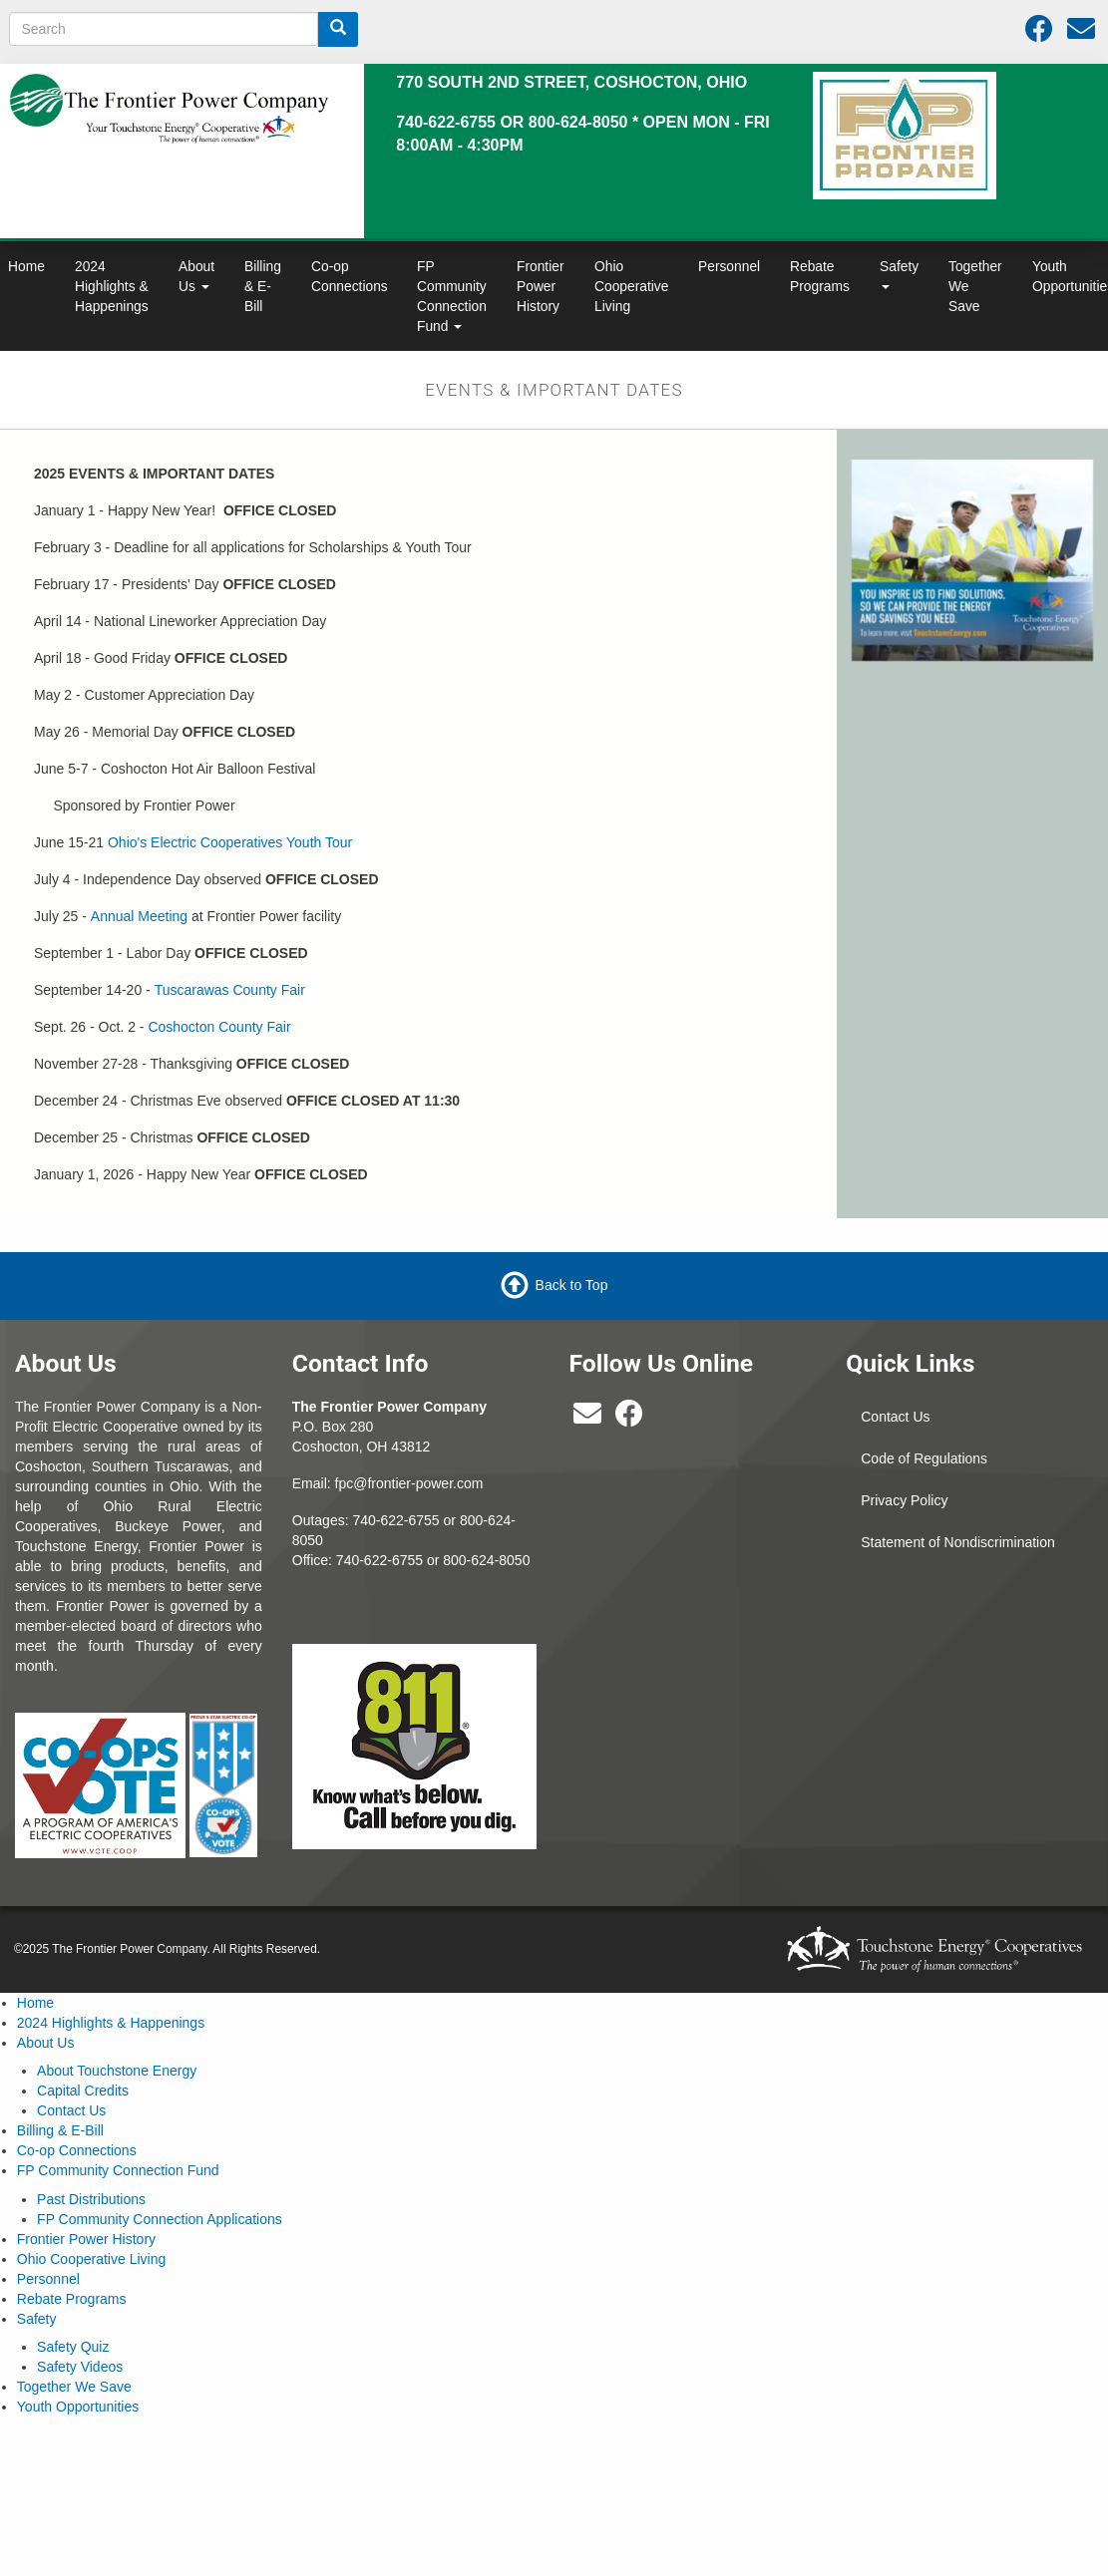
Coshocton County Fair (219, 1027)
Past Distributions (91, 2199)
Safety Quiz (73, 2347)
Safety (899, 273)
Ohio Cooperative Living (631, 286)
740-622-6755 (379, 1560)
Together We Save (975, 286)
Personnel (729, 266)
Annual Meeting (139, 916)
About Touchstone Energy (116, 2071)
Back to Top (572, 1285)
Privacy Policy (904, 1500)
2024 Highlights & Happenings (112, 286)
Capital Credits (83, 2090)
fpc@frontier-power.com (409, 1483)
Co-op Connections (349, 276)
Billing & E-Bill (262, 286)
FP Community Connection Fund (452, 296)
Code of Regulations (924, 1458)
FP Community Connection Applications (159, 2219)
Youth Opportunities (78, 2407)
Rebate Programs (820, 276)
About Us (196, 276)
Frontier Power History (540, 286)
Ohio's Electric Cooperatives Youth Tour (230, 842)
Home (35, 2003)
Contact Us (895, 1417)
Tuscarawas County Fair (230, 990)
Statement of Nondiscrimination (958, 1542)
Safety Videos (80, 2367)
